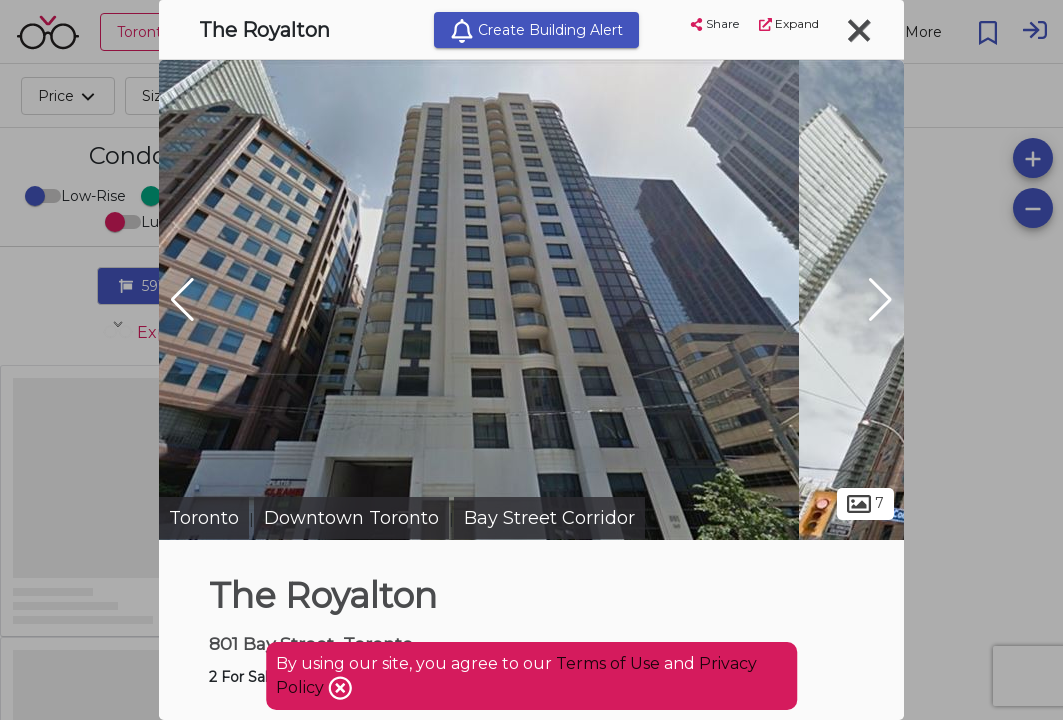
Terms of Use (608, 663)
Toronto (204, 518)
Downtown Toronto (351, 518)
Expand (789, 23)
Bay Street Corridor (549, 518)
